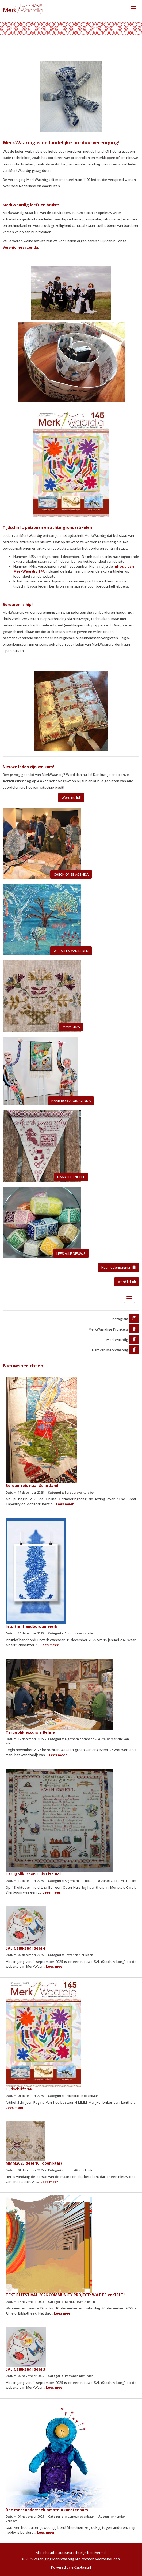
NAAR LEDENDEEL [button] (71, 1176)
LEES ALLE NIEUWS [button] (71, 1253)
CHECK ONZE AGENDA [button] (71, 874)
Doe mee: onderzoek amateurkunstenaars (47, 2509)
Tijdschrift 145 (19, 2088)
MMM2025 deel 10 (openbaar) (34, 2163)
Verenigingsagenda (20, 247)
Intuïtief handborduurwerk (31, 1626)
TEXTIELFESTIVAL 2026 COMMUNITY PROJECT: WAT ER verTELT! (65, 2294)
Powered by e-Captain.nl (71, 2567)
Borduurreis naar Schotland (32, 1485)
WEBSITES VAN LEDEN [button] (71, 950)
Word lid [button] (126, 1281)
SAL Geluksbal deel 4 (25, 1948)
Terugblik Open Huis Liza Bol (33, 1873)
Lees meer (65, 1504)
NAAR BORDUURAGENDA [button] (71, 1100)
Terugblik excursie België (30, 1732)
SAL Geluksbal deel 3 (25, 2369)
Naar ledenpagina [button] (118, 1267)
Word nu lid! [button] (71, 797)
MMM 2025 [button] (71, 1027)
